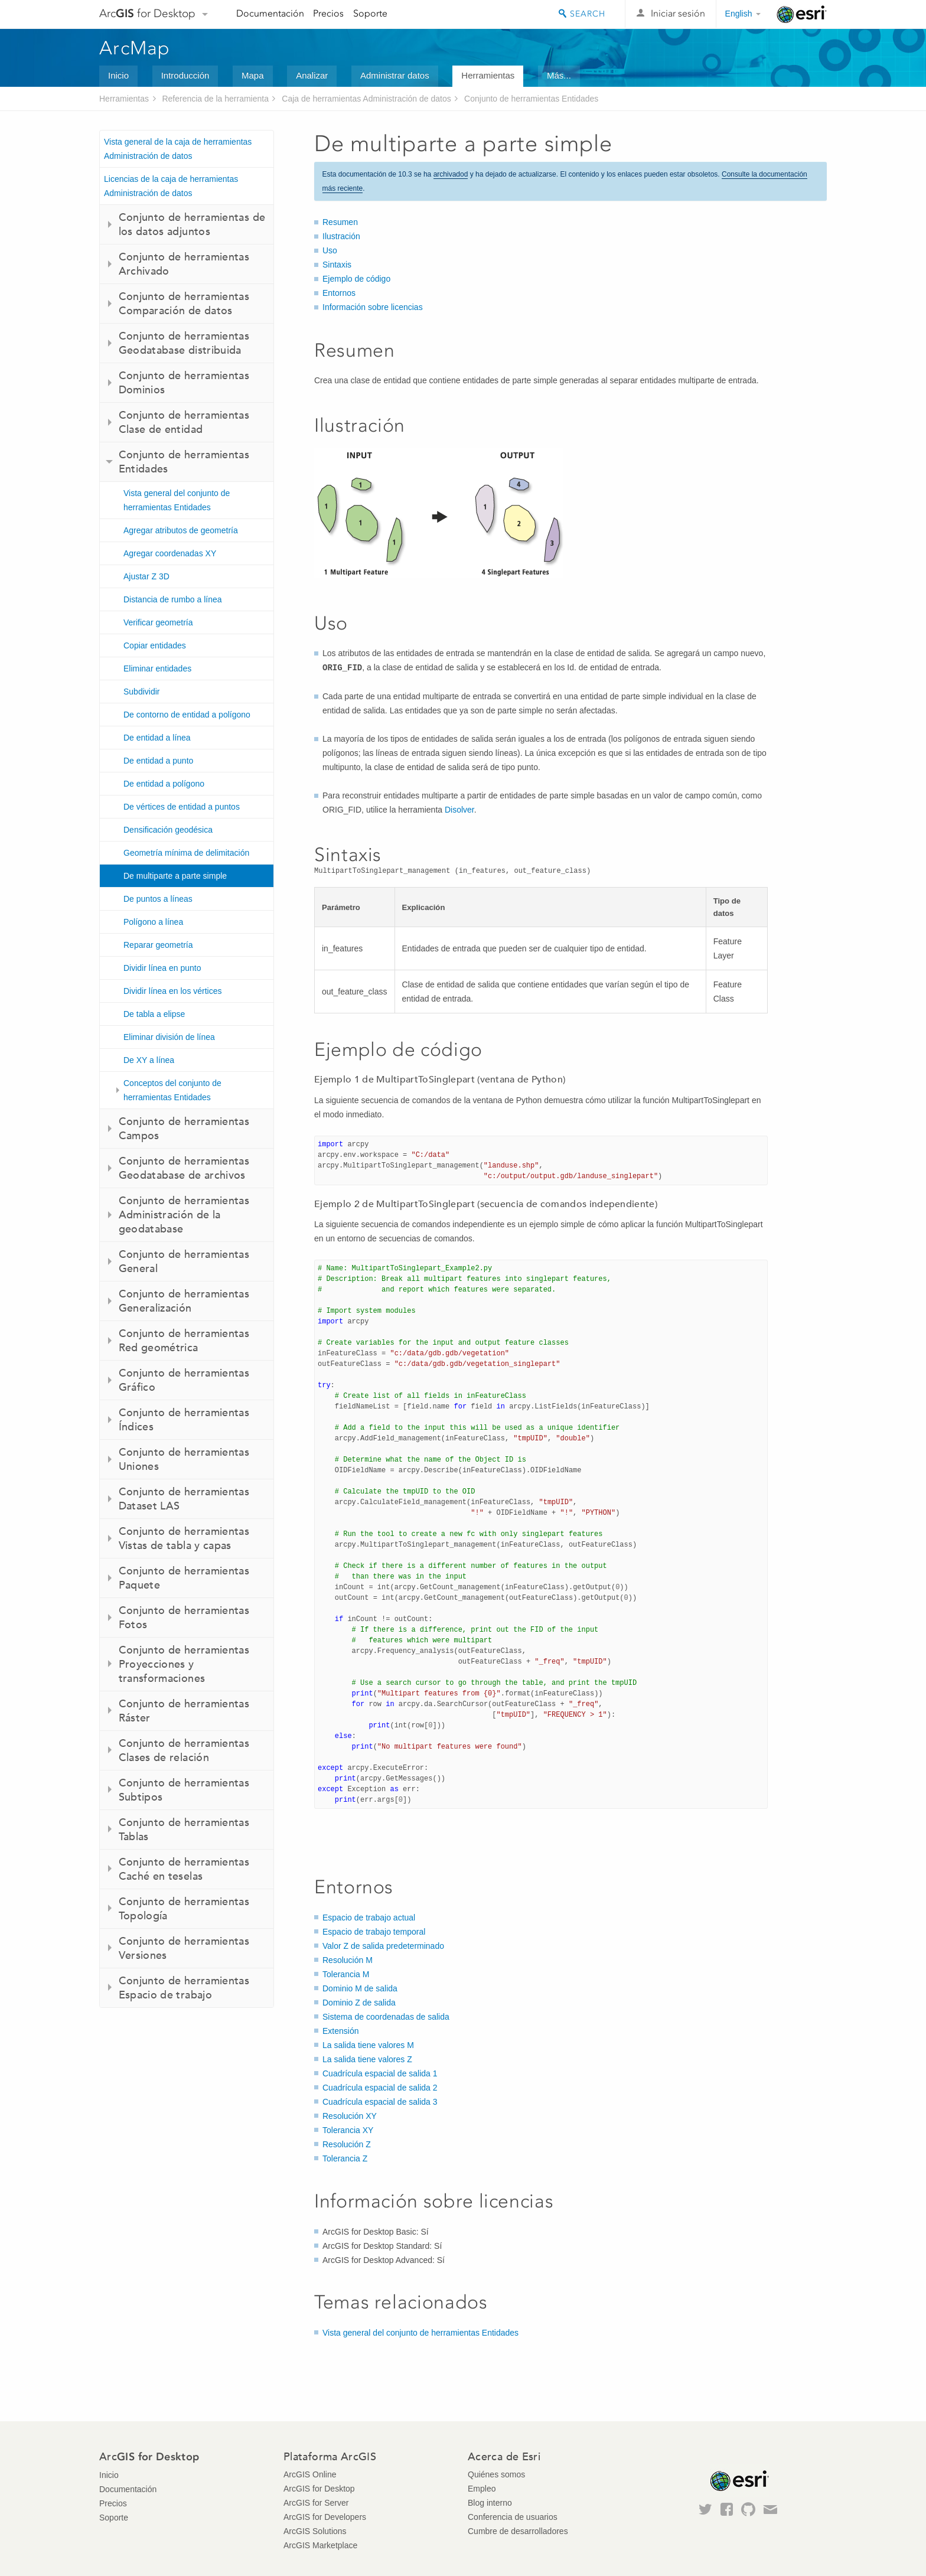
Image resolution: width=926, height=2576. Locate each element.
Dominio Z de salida (359, 2002)
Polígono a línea (153, 922)
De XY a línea (148, 1060)
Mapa (253, 75)
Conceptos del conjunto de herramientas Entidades (172, 1090)
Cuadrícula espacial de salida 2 (380, 2087)
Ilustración (341, 236)
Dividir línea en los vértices (172, 991)
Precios (328, 13)
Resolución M (347, 1960)
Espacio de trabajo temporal (373, 1931)
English (738, 13)
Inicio (118, 75)
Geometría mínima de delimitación (186, 852)
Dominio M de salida (359, 1988)
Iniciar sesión (678, 13)
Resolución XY (349, 2116)
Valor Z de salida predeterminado (383, 1946)
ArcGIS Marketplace (320, 2545)
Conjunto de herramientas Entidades (531, 98)
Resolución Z (346, 2144)
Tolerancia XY (347, 2130)
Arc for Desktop (147, 13)
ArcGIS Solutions (315, 2531)
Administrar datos (394, 75)
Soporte (370, 13)
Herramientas (487, 75)
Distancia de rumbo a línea (172, 599)
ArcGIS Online (309, 2474)
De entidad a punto (158, 760)
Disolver (459, 809)
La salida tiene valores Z (367, 2059)
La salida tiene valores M (368, 2045)
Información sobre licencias (372, 307)
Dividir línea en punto (162, 968)
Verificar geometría (158, 622)
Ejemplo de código (356, 278)
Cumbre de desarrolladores (518, 2531)
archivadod (450, 174)
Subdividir (141, 691)
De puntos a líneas (158, 899)
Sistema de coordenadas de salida (385, 2016)
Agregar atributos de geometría (180, 530)
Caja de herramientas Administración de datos (366, 98)
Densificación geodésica (168, 829)
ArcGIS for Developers (324, 2517)
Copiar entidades (154, 645)
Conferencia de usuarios (512, 2517)
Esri (802, 14)
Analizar (312, 75)
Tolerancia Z (344, 2158)
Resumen (340, 222)
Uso (329, 250)
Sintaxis (336, 264)
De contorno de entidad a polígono (186, 714)
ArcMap (135, 48)
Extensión (340, 2031)
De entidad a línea (157, 737)
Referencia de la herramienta (215, 98)
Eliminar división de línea (169, 1037)
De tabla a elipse (154, 1014)
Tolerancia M (345, 1974)
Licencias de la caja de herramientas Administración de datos (171, 186)
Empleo (481, 2488)
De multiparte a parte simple (175, 876)
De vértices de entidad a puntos (181, 806)
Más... (559, 75)
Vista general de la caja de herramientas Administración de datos (178, 149)
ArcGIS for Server (315, 2502)
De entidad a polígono (163, 783)
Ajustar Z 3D (146, 576)
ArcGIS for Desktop (319, 2488)
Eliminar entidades (157, 668)
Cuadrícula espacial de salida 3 (380, 2102)
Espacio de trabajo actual (368, 1917)
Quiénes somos (496, 2474)
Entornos (339, 293)
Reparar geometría (158, 945)
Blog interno (490, 2502)
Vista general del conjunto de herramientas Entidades (176, 500)
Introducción (185, 75)
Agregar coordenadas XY (169, 553)
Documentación (270, 13)
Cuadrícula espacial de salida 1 (380, 2073)
